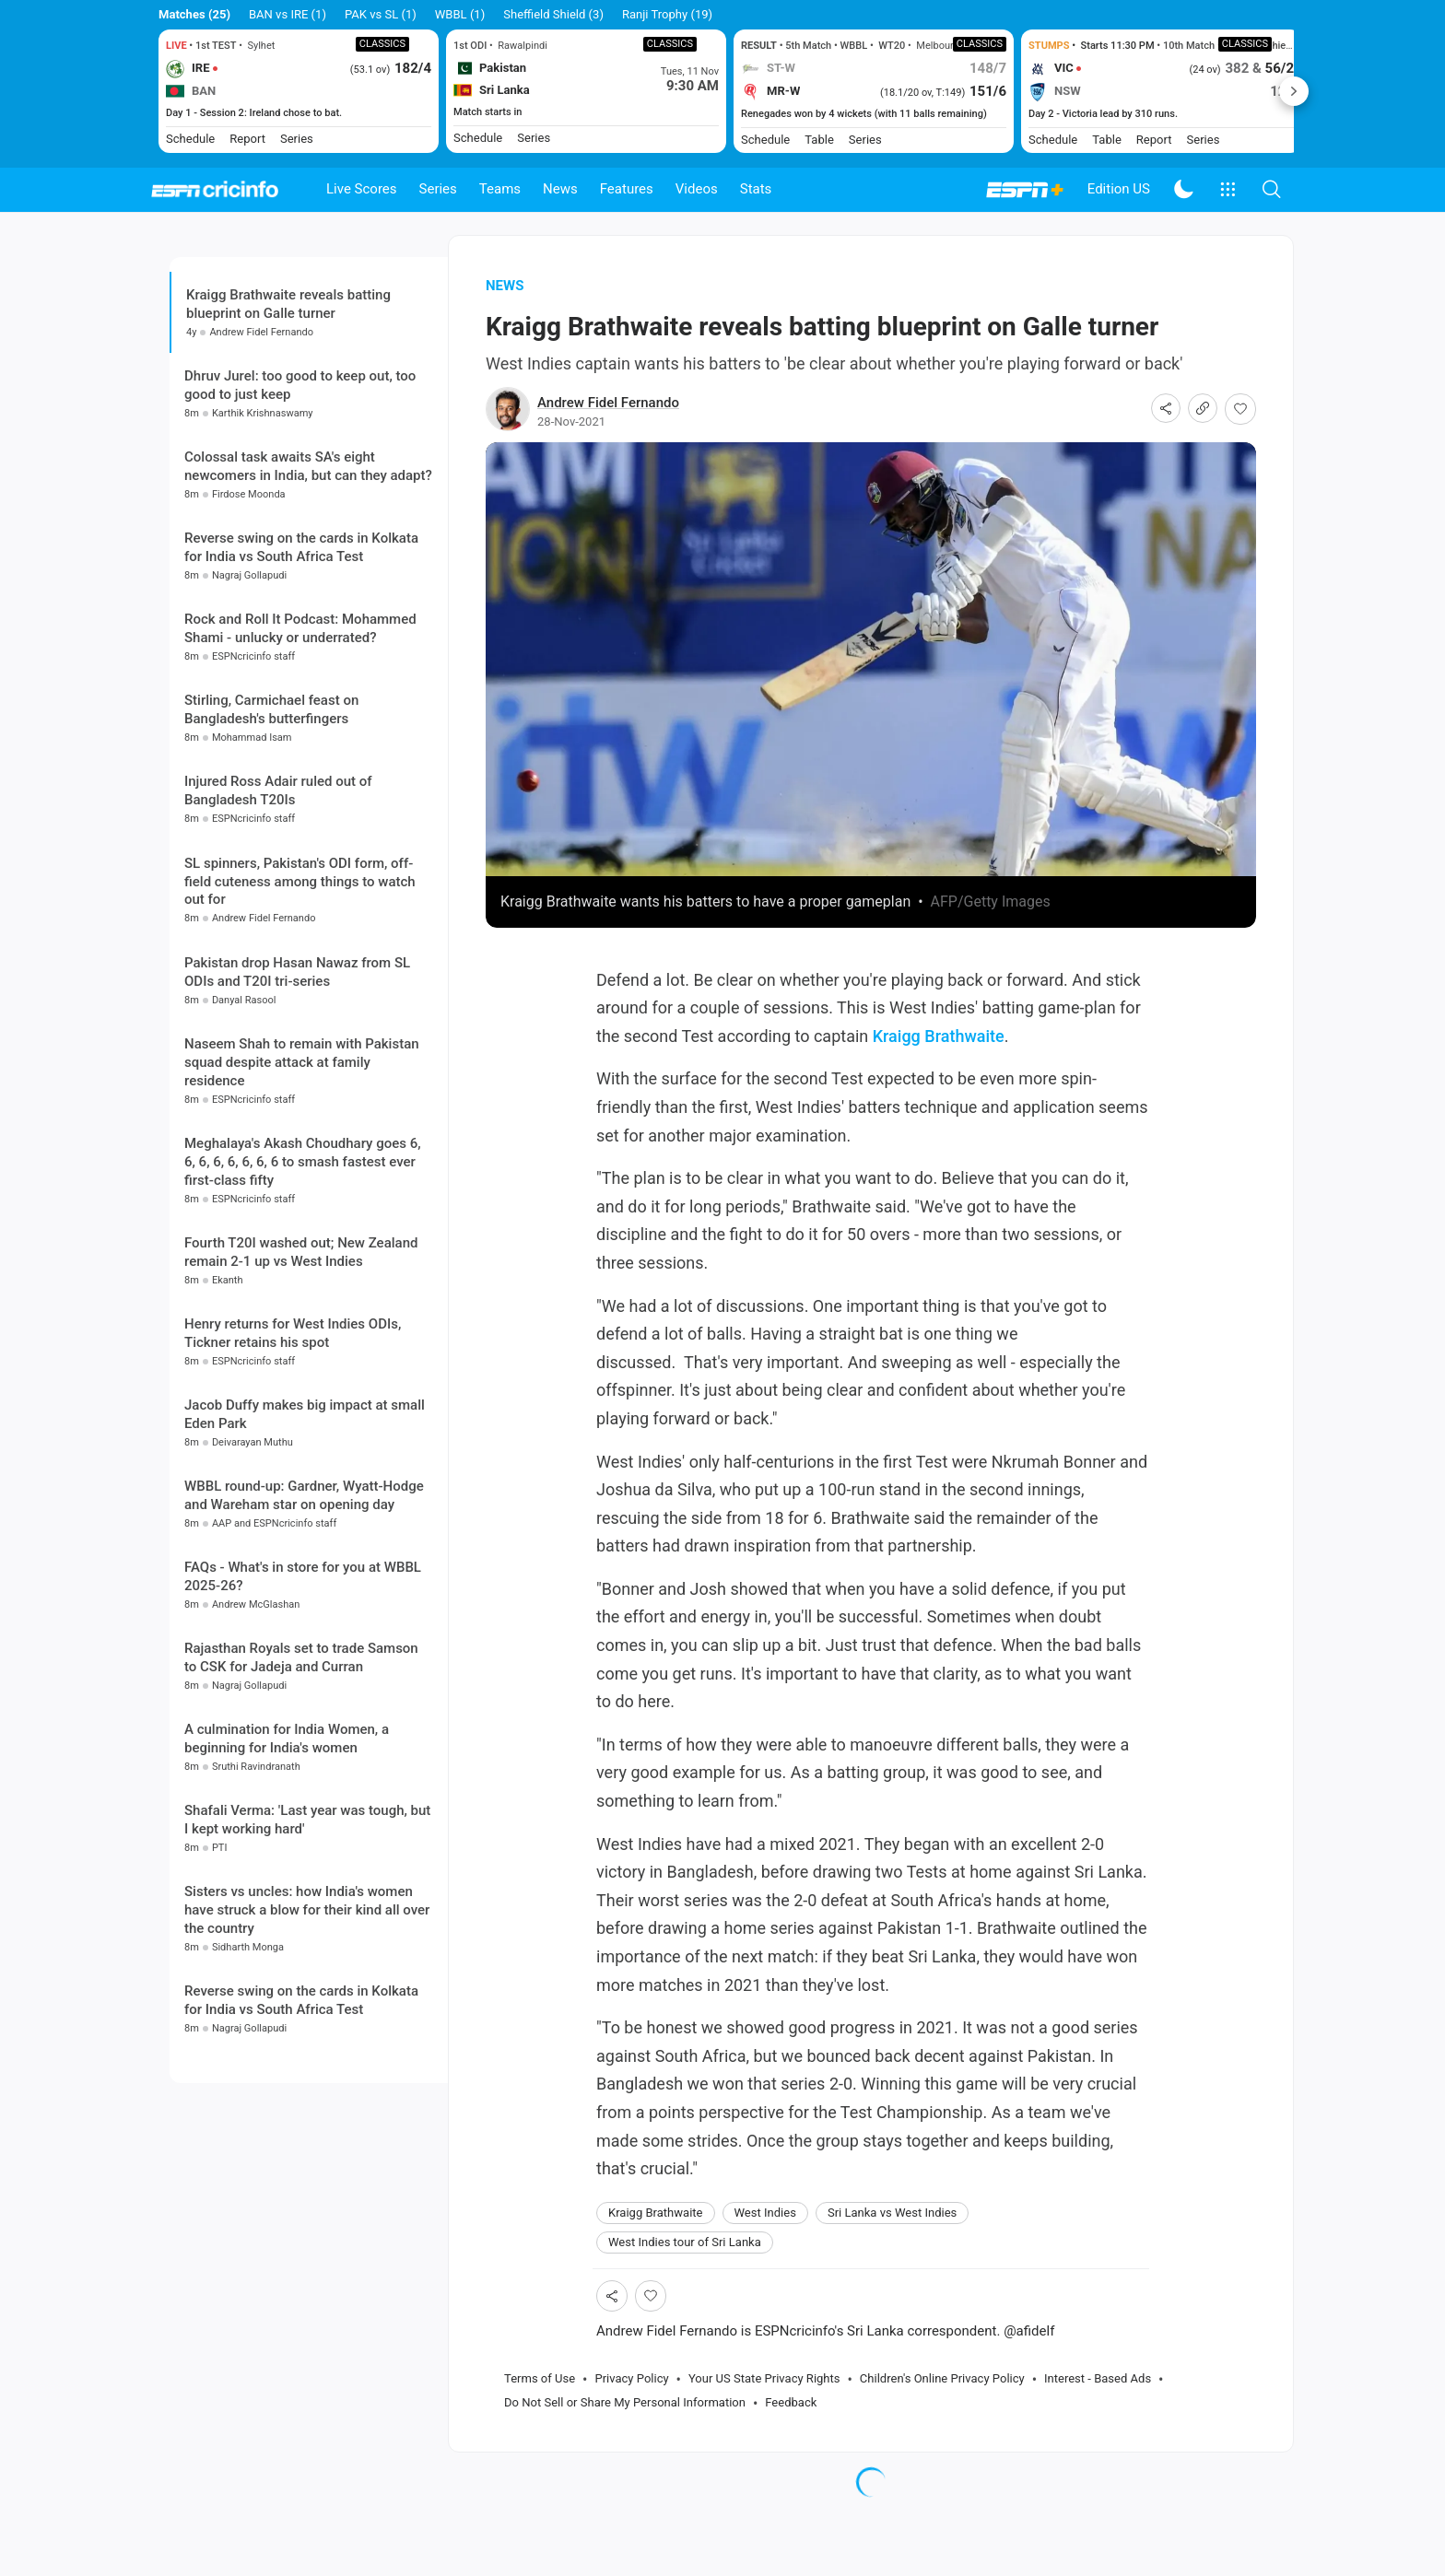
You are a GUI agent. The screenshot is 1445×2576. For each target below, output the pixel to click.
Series (438, 189)
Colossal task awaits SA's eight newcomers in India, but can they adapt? (308, 609)
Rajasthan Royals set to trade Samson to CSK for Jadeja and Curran (301, 1801)
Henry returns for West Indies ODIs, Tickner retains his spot (292, 1475)
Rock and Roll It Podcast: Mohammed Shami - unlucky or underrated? (300, 772)
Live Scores (361, 189)
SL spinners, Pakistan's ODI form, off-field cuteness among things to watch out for (300, 1024)
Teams (500, 189)
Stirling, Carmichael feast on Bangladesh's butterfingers (271, 853)
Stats (756, 189)
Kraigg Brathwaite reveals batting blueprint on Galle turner (288, 337)
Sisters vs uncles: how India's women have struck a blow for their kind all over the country (306, 2053)
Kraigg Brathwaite (938, 1068)
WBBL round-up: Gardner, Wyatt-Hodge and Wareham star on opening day (304, 1638)
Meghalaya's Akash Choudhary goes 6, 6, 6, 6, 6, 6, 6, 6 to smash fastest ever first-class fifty (302, 1304)
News (560, 189)
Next (1294, 91)
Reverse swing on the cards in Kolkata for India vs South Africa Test (301, 690)
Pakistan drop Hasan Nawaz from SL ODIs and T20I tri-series (297, 1114)
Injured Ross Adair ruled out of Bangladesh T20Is (278, 934)
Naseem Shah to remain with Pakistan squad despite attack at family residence (301, 1205)
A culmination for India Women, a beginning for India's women (286, 1882)
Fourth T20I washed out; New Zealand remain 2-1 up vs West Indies (300, 1394)
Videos (697, 189)
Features (626, 189)
